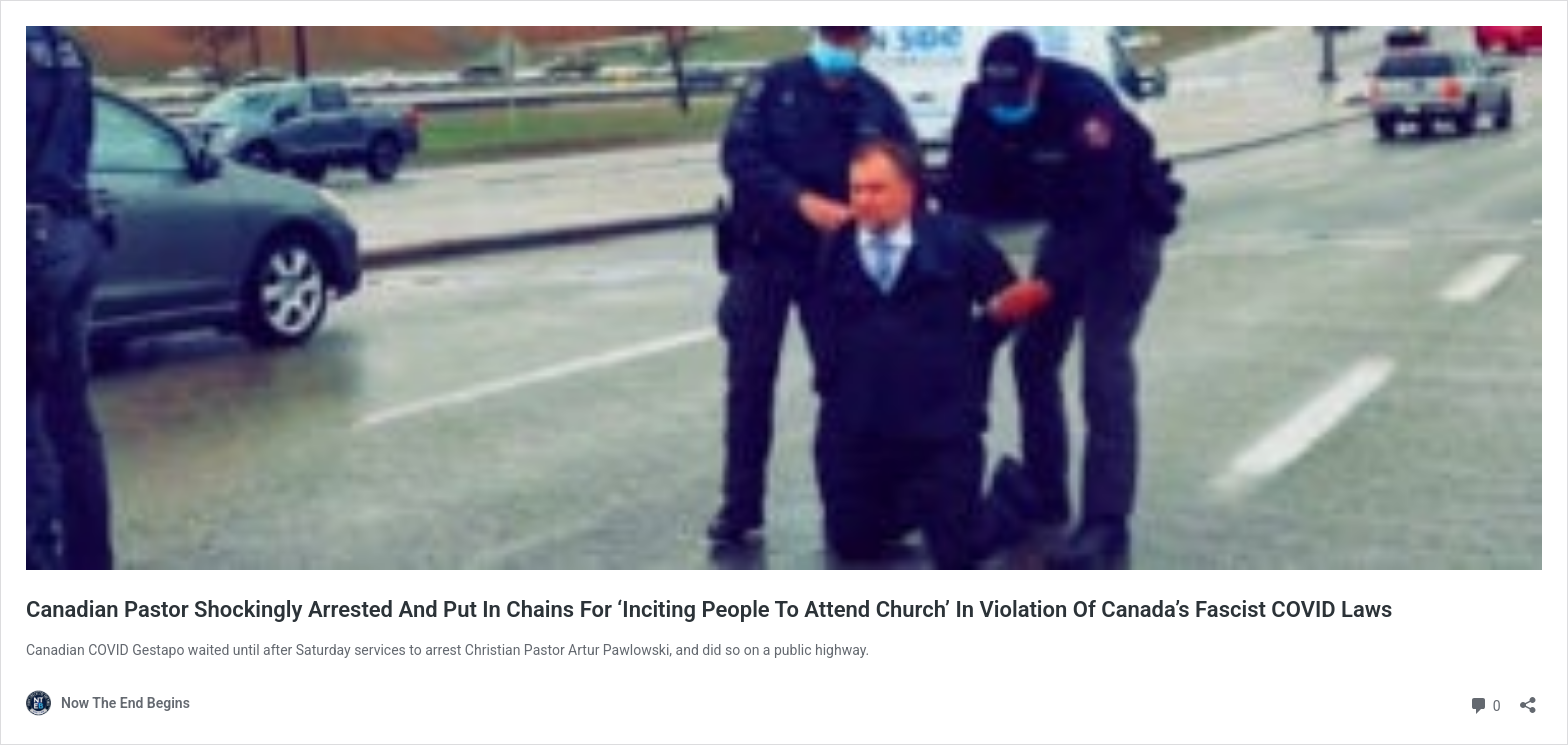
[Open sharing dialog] (1528, 698)
